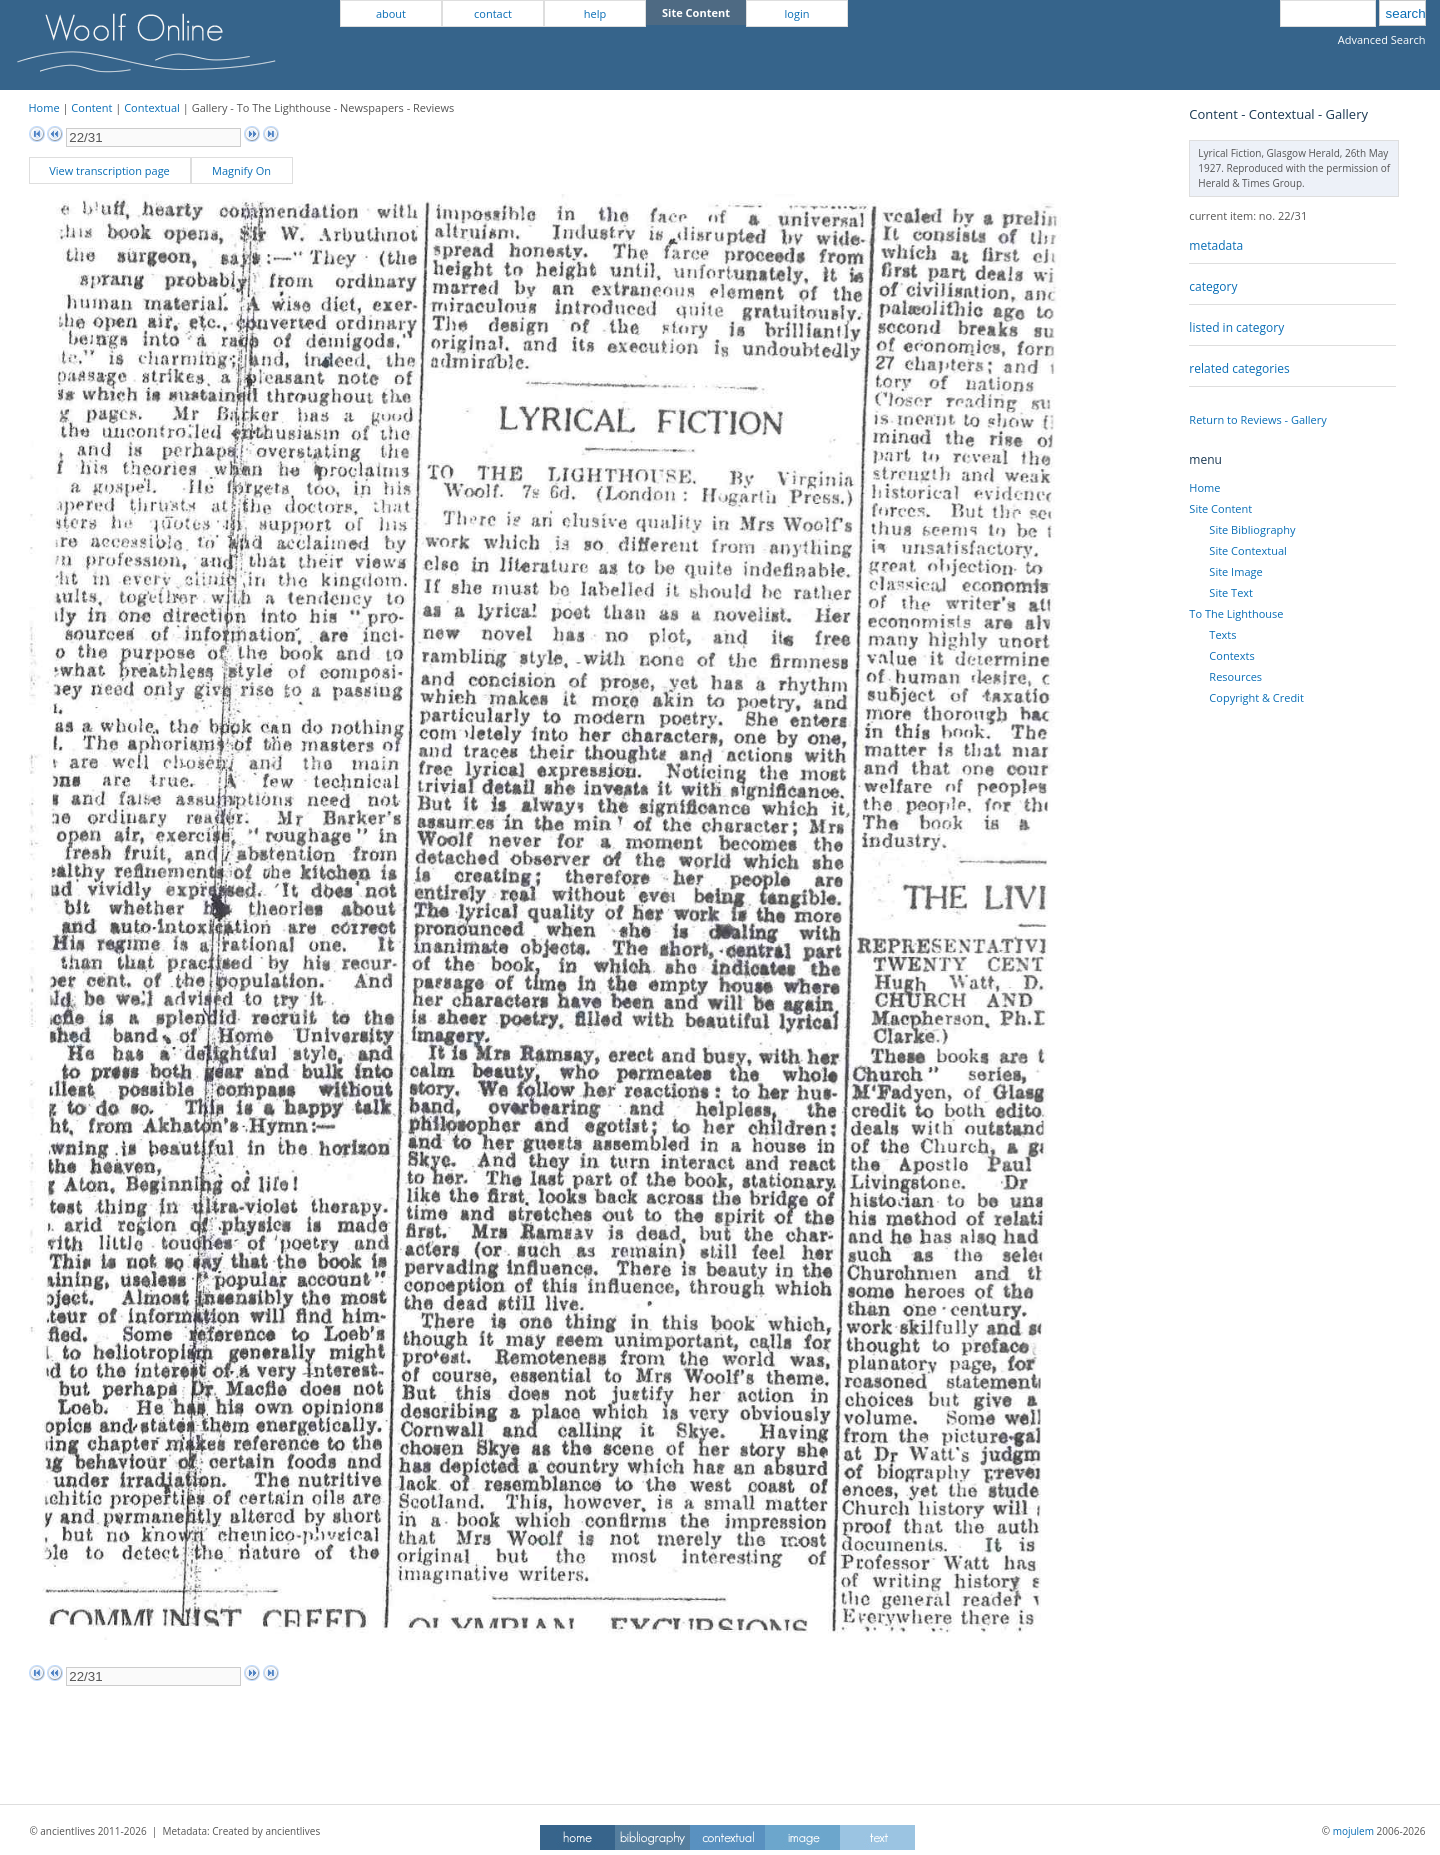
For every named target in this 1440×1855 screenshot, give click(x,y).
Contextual (152, 107)
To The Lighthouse (1236, 613)
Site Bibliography (1252, 529)
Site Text (1231, 592)
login (797, 13)
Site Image (1235, 571)
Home (44, 107)
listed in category (1236, 327)
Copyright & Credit (1256, 697)
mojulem (1353, 1831)
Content (91, 107)
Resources (1235, 676)
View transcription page (109, 170)
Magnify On (241, 170)
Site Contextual (1247, 550)
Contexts (1231, 655)
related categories (1239, 368)
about (391, 13)
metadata (1216, 245)
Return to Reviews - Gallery (1257, 419)
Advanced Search (1382, 39)
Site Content (1220, 508)
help (595, 13)
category (1213, 286)
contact (493, 13)
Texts (1222, 634)
